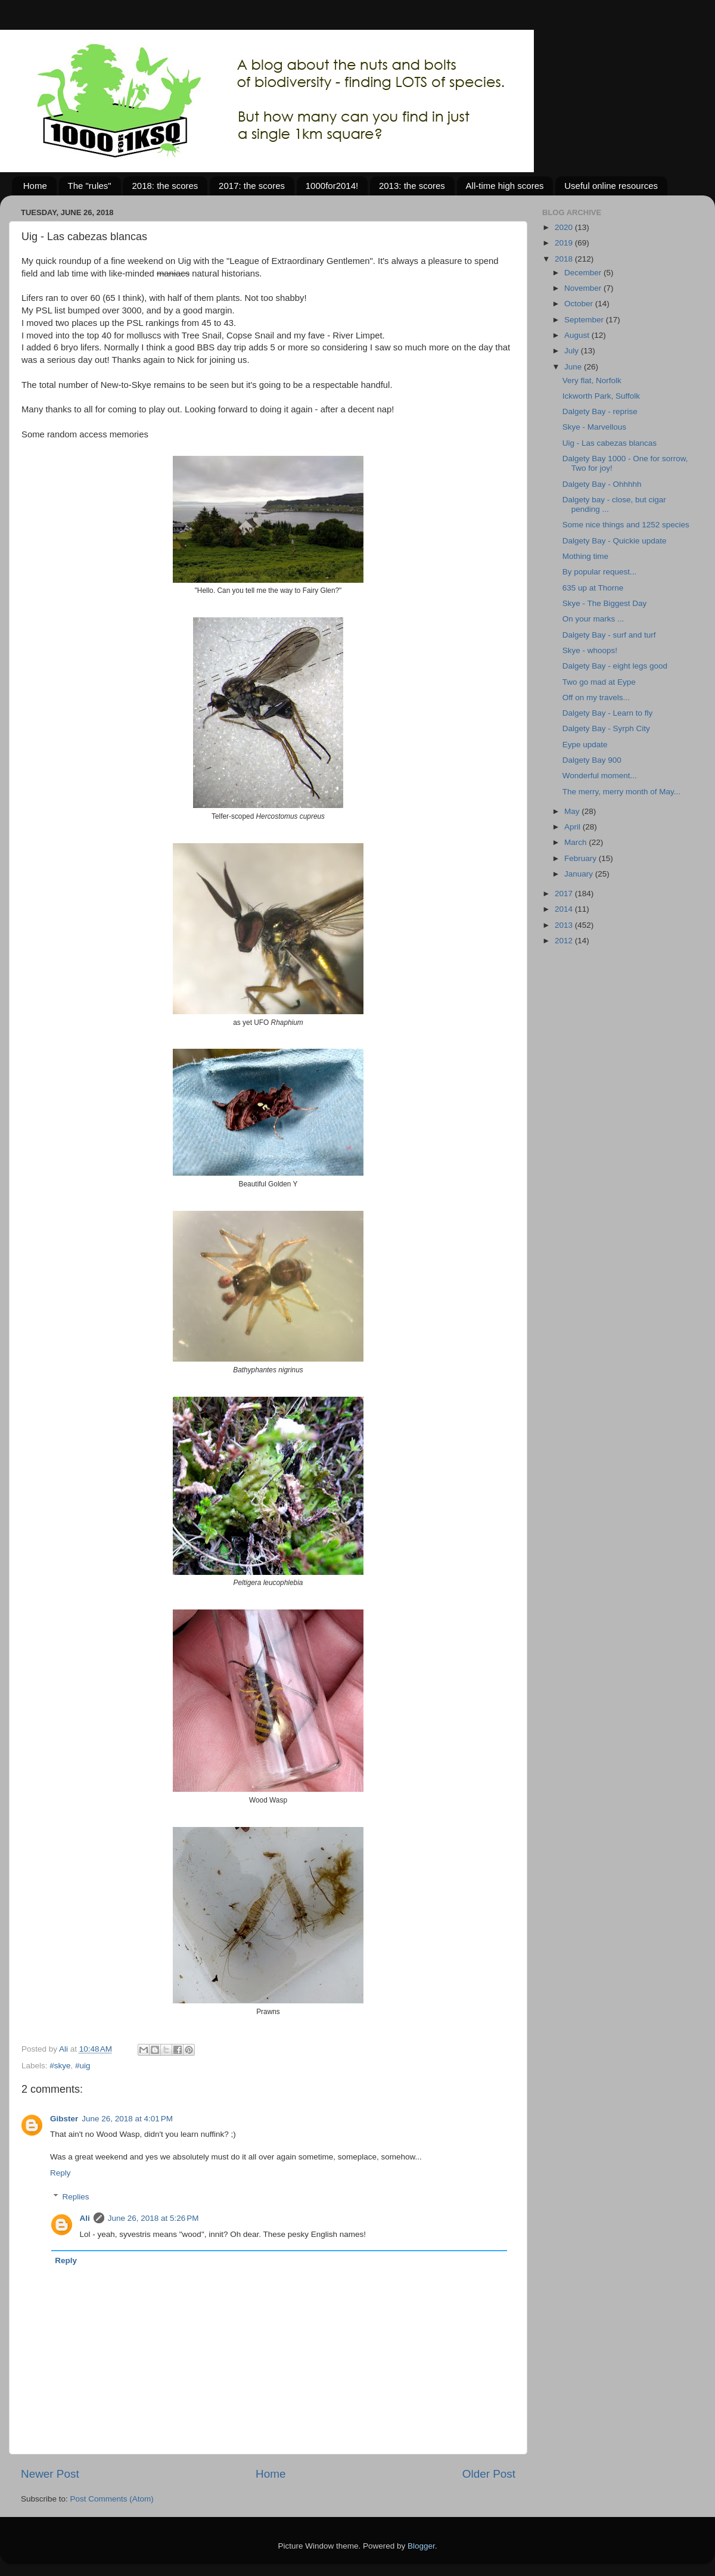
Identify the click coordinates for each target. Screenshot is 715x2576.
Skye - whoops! (589, 650)
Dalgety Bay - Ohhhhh (602, 484)
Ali (85, 2218)
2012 (565, 940)
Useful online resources (611, 186)
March (576, 842)
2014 (565, 909)
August (578, 335)
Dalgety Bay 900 (591, 760)
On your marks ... (593, 618)
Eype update (585, 744)
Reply (60, 2172)
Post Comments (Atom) (112, 2498)
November (584, 288)
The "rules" (89, 186)
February (581, 858)
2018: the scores (165, 186)
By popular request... (599, 571)
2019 (565, 242)
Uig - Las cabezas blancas (609, 443)
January (579, 873)
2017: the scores (252, 186)
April (573, 826)
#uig (83, 2065)
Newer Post (50, 2474)
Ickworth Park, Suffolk (601, 395)
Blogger (421, 2545)
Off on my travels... (596, 697)
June (574, 366)
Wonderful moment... (599, 775)
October (579, 303)
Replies (76, 2196)
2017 (565, 893)
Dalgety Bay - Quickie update (614, 540)
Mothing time (585, 556)
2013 (565, 925)
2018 (565, 258)
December (584, 272)
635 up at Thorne (593, 587)
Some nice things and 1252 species (625, 524)
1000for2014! (332, 186)
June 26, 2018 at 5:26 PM (153, 2218)
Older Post (488, 2474)
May (573, 811)
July (572, 350)
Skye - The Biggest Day (604, 603)
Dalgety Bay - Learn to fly (607, 713)
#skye (59, 2065)
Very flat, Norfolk (591, 380)
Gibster (64, 2118)
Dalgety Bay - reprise (600, 411)
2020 (565, 227)
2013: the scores (412, 186)
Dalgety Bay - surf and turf (609, 634)
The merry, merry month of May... (621, 791)
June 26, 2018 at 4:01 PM (127, 2118)
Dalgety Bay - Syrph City (606, 728)
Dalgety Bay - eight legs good (614, 665)
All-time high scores (505, 186)
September (585, 319)
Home (35, 186)
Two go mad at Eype (599, 682)
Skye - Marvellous (594, 426)
